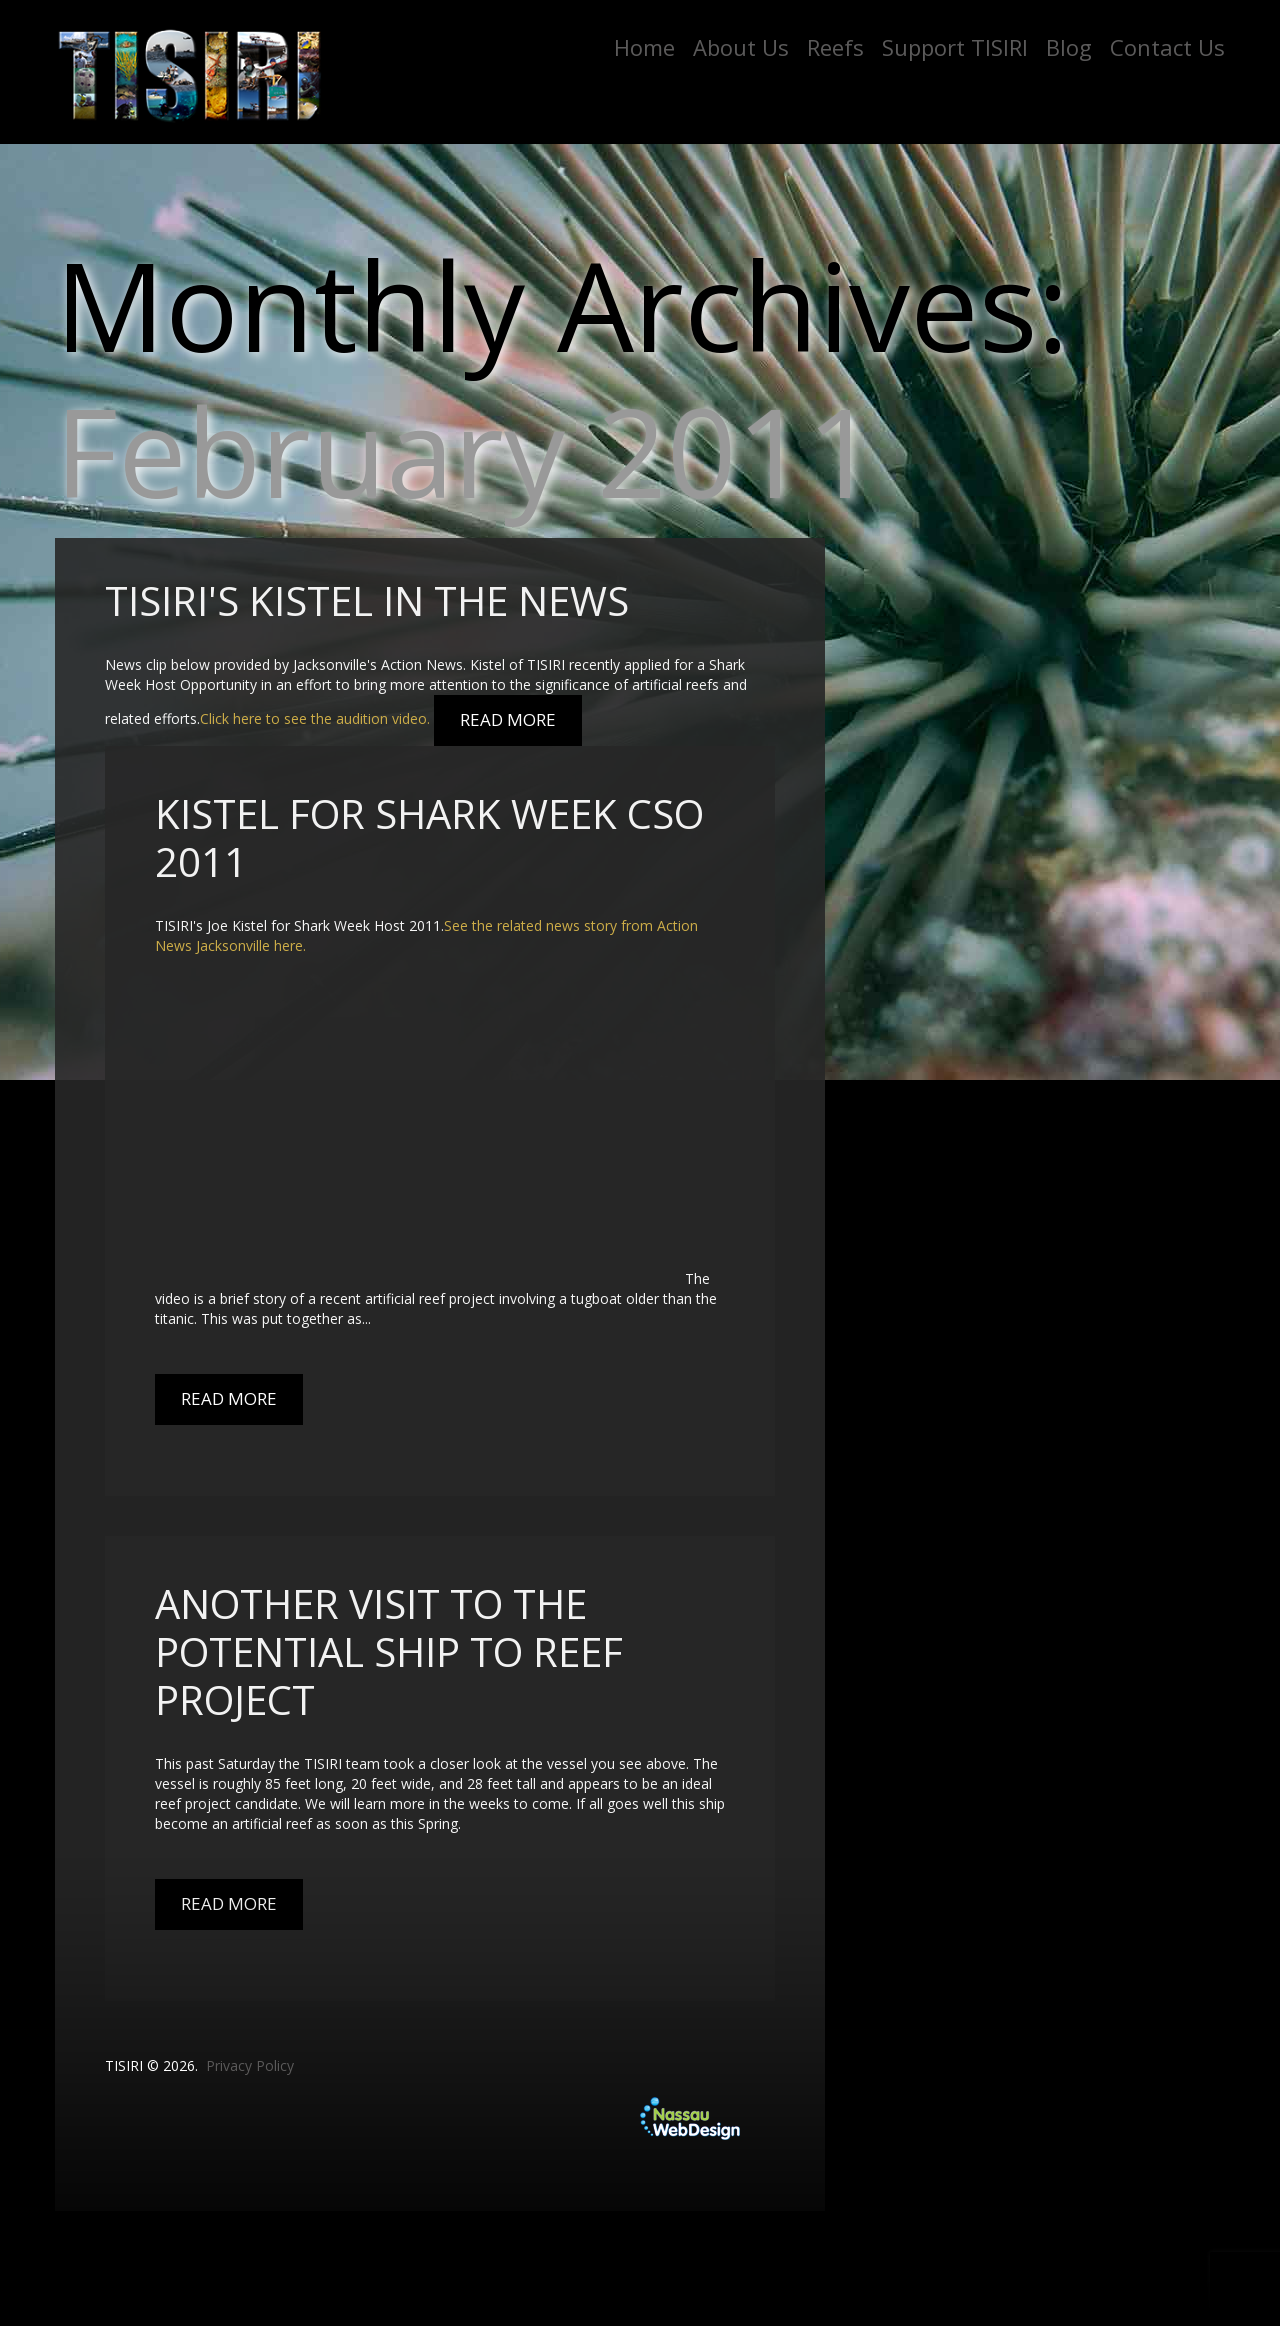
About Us (741, 47)
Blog (1069, 47)
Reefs (835, 47)
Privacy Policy (250, 2065)
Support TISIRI (955, 47)
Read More (508, 719)
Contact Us (1167, 47)
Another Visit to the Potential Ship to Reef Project (389, 1651)
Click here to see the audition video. (315, 719)
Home (644, 47)
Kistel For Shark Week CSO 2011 (429, 837)
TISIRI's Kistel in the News (367, 600)
